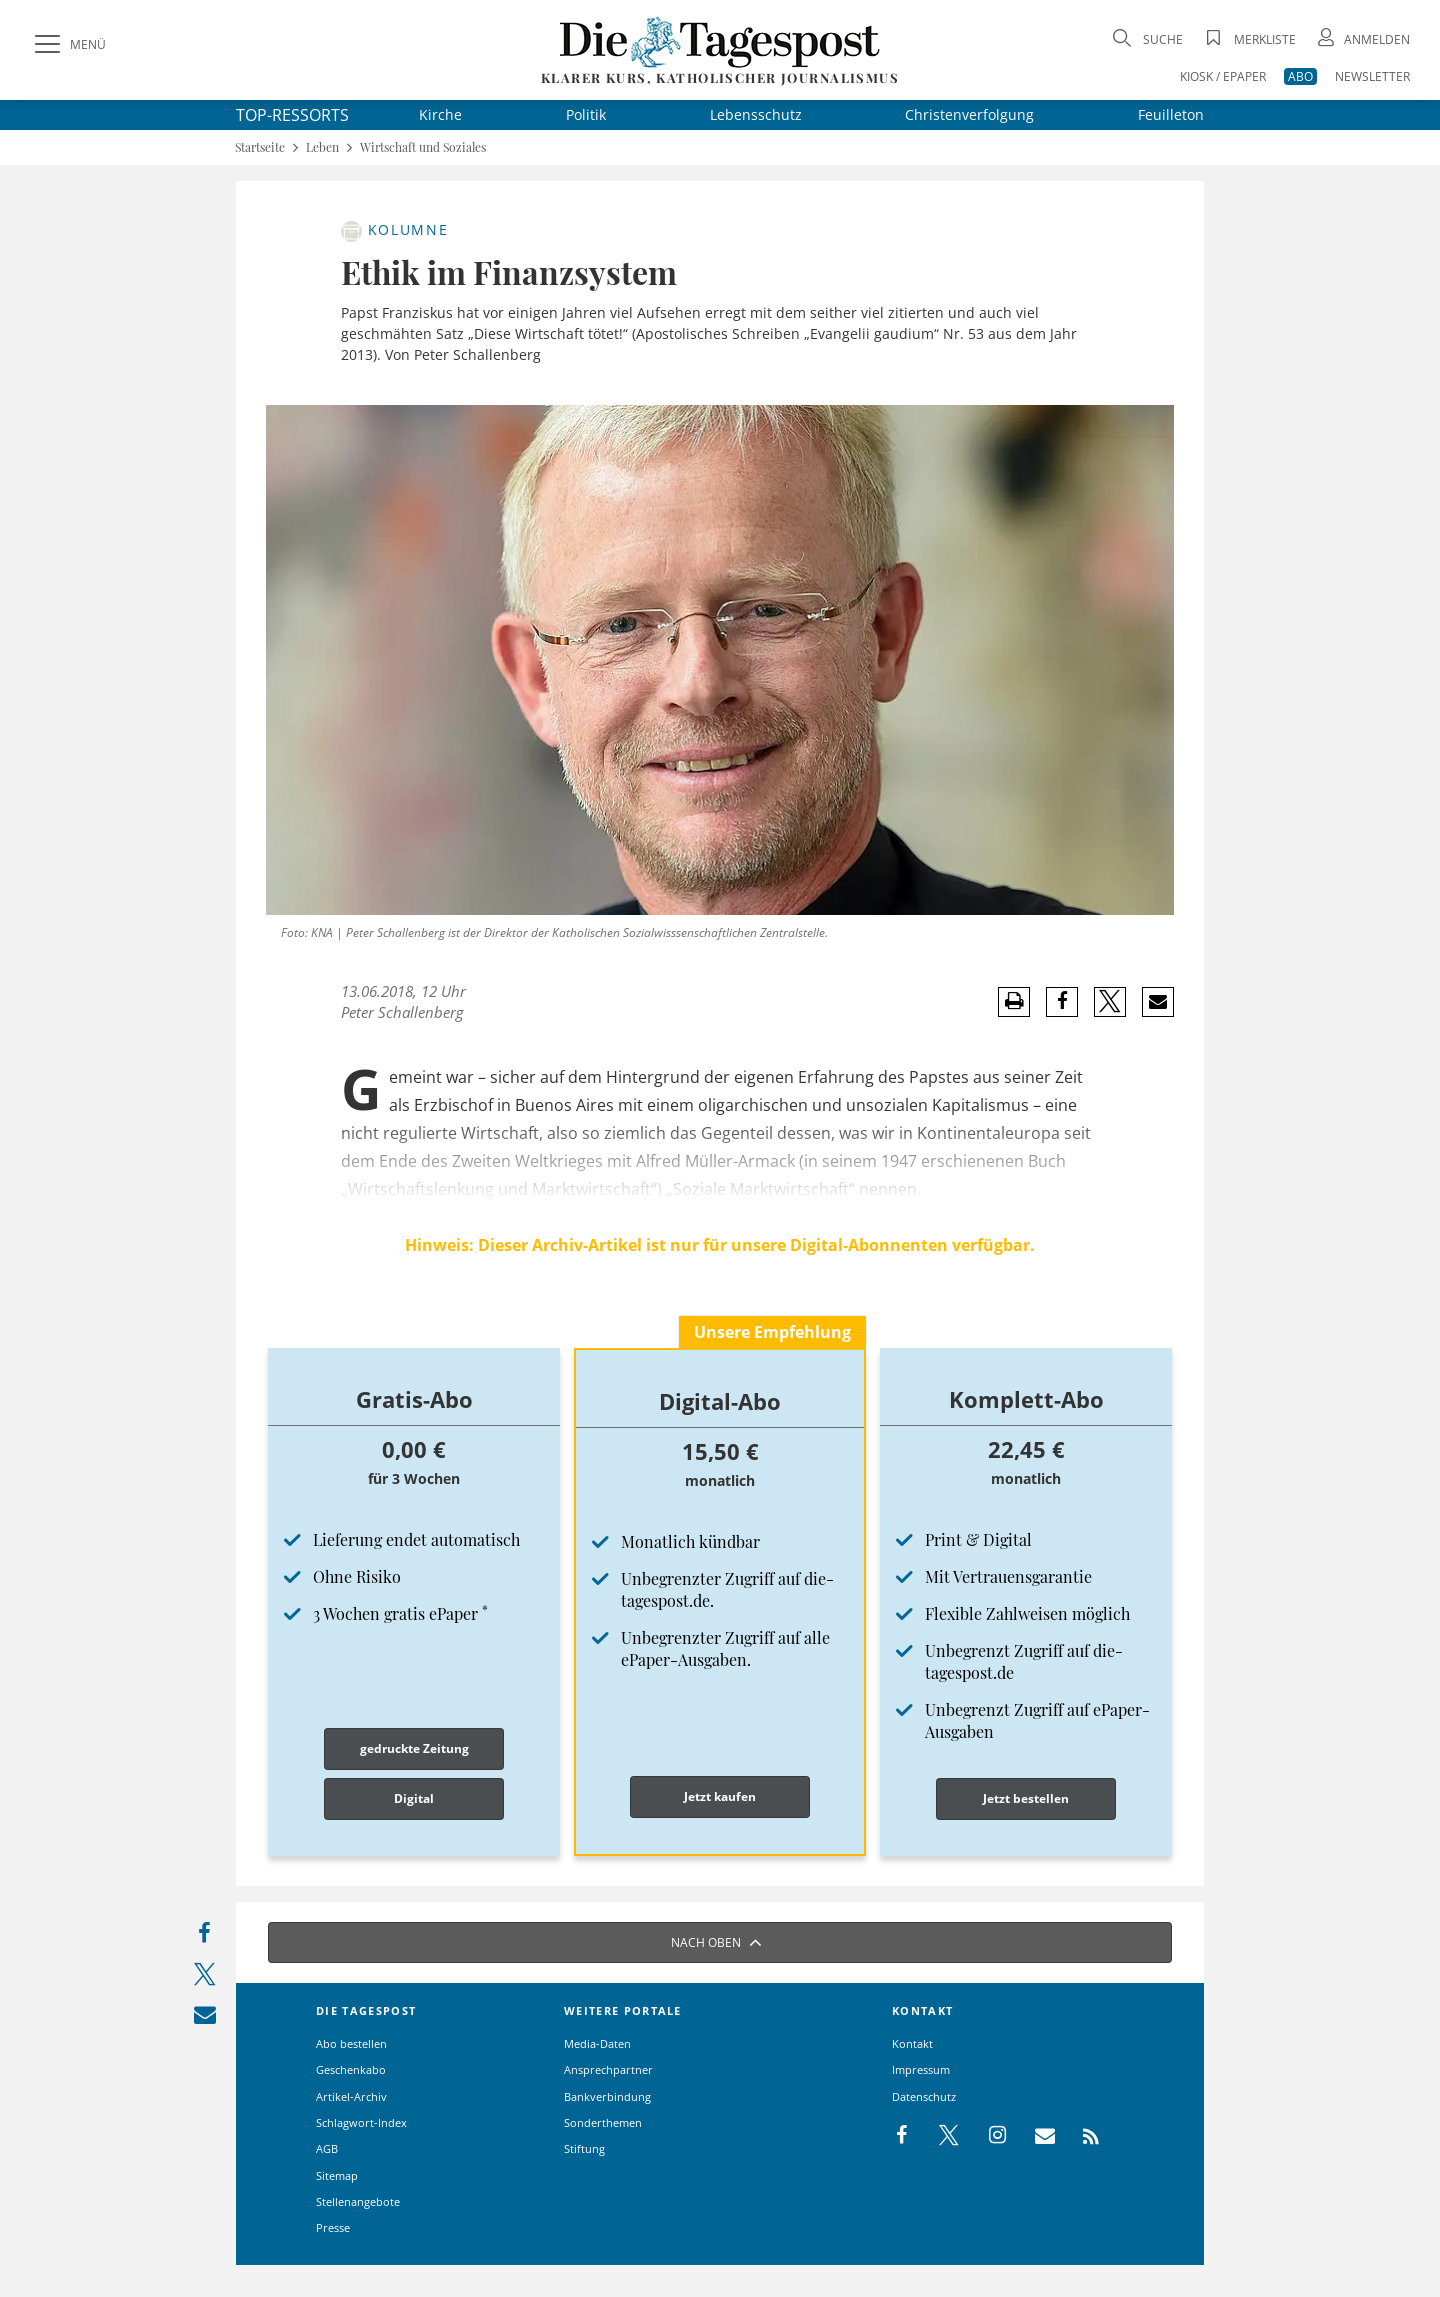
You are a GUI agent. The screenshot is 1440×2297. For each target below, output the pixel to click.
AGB (327, 2148)
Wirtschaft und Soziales (423, 147)
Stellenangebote (358, 2201)
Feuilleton (1171, 114)
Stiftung (584, 2148)
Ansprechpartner (608, 2069)
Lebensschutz (756, 114)
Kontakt (912, 2043)
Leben (322, 147)
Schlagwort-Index (361, 2122)
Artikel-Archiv (351, 2096)
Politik (586, 114)
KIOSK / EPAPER (1223, 76)
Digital (414, 1798)
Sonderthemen (603, 2122)
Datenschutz (924, 2096)
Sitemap (337, 2175)
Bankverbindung (607, 2096)
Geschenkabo (351, 2069)
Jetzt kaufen (720, 1796)
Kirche (440, 114)
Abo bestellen (351, 2043)
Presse (333, 2227)
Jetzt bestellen (1026, 1798)
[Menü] (68, 45)
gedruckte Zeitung (414, 1748)
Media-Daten (597, 2043)
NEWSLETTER (1372, 76)
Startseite (260, 147)
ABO (1300, 76)
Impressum (921, 2069)
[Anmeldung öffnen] (1362, 39)
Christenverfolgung (969, 114)
